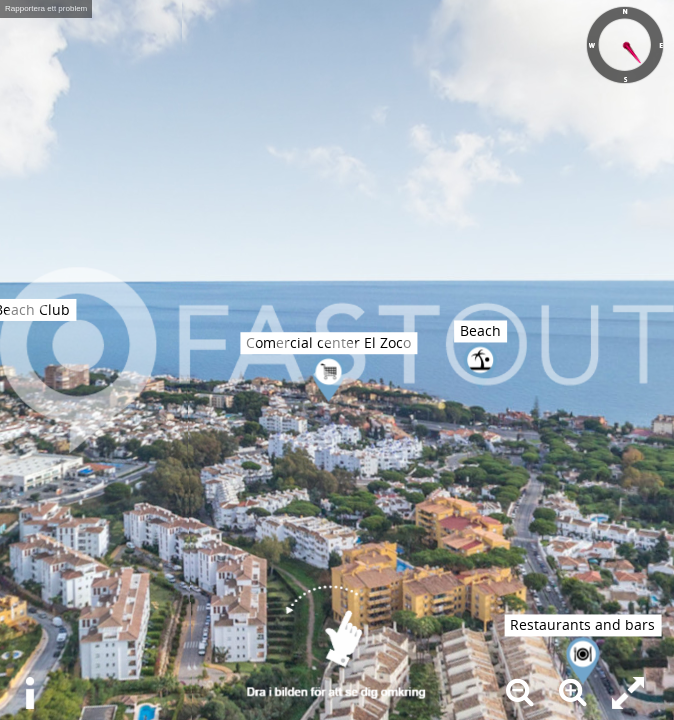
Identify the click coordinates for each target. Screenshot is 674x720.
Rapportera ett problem (46, 8)
